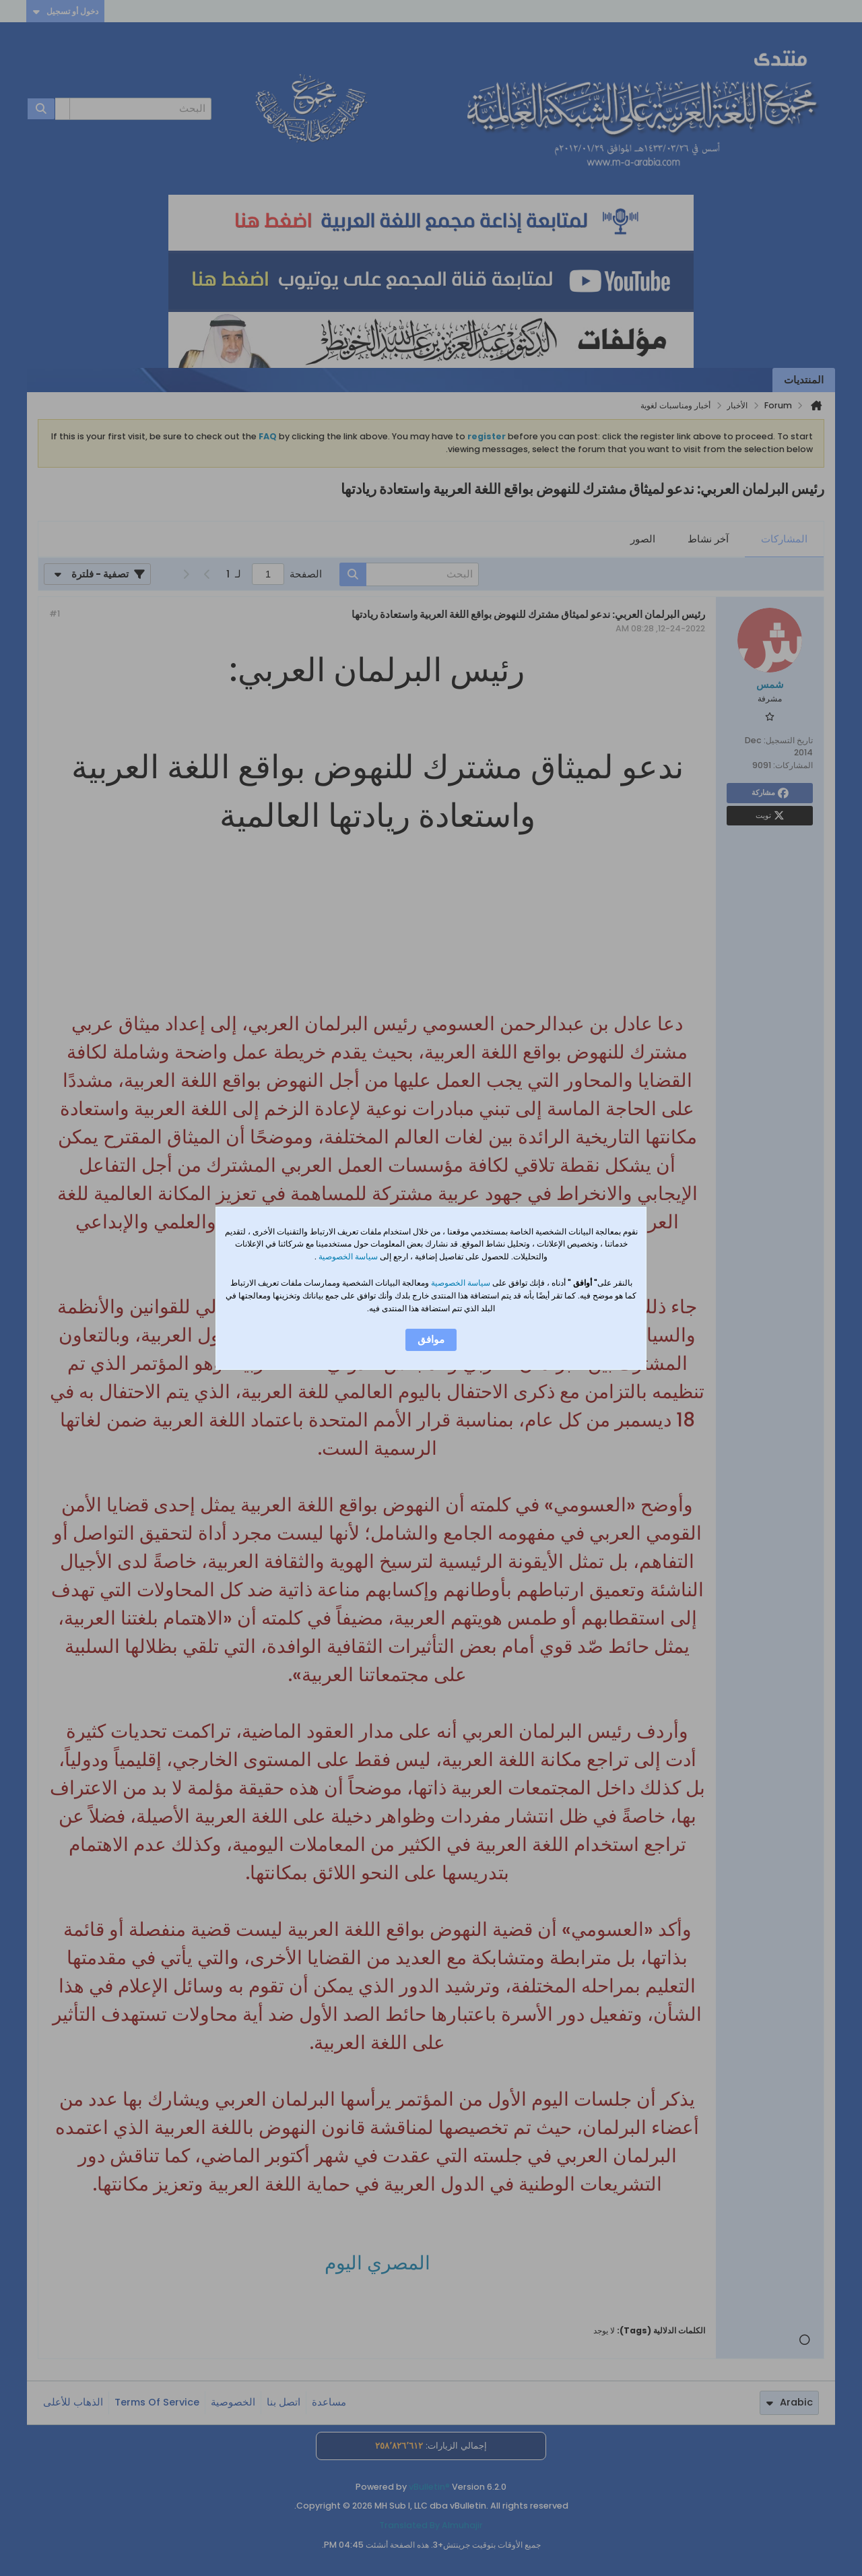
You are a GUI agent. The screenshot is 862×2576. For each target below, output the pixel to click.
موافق (431, 1339)
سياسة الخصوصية (347, 1256)
